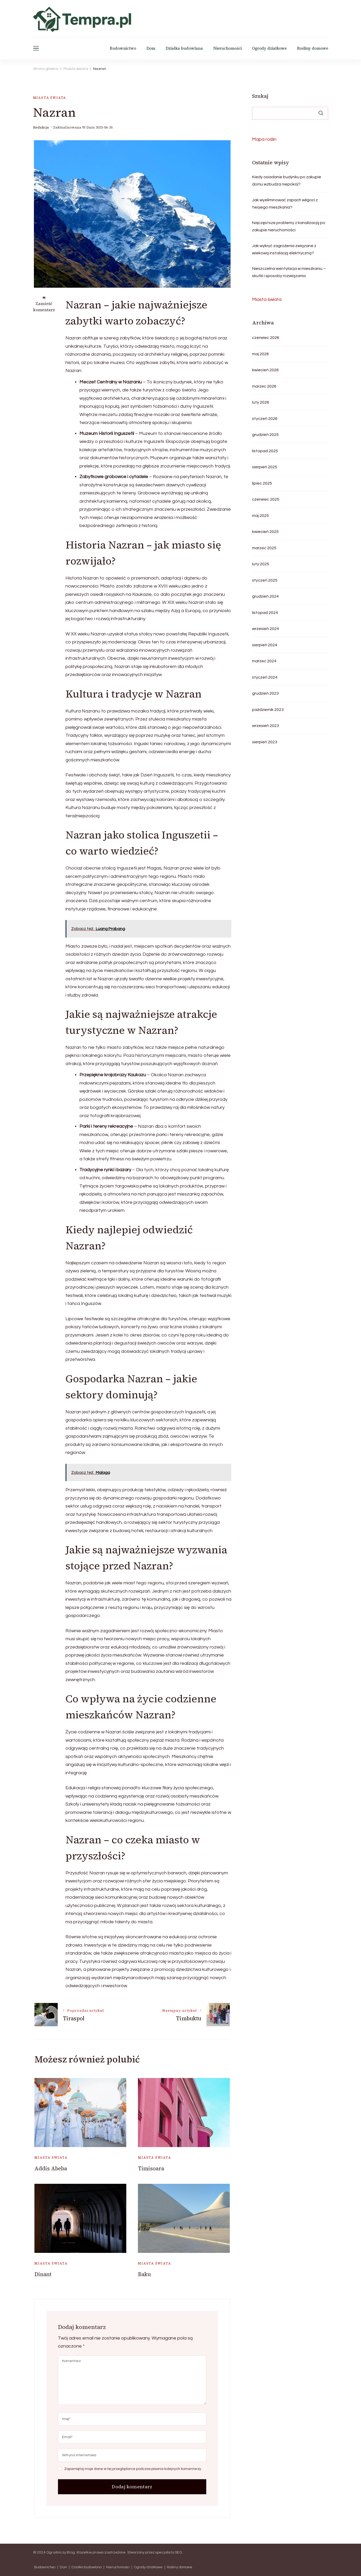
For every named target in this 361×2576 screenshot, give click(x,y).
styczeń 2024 (264, 677)
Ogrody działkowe (269, 48)
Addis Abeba (50, 2168)
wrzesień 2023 (265, 726)
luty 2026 (260, 402)
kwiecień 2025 (265, 532)
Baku (144, 2274)
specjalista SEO (168, 2552)
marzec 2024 (264, 661)
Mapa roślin (264, 139)
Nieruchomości (227, 48)
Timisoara (151, 2168)
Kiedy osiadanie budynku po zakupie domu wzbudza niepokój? (286, 180)
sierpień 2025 (264, 467)
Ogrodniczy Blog (60, 2552)
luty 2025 (260, 564)
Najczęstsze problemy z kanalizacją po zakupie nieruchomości (288, 226)
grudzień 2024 (265, 596)
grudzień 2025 (265, 435)
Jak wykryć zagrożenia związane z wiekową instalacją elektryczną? (284, 249)
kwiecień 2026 (265, 370)
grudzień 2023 (265, 693)
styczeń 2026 (264, 419)
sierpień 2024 (264, 645)
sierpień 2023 (264, 742)
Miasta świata (49, 97)
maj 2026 (260, 354)
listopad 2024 (265, 613)
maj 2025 (260, 516)
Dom (150, 48)
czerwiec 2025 (265, 499)
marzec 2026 (264, 386)
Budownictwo (123, 48)
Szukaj (260, 96)
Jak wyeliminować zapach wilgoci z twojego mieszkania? (285, 203)
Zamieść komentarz (44, 306)
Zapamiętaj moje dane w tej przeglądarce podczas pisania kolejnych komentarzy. (133, 2469)
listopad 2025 (265, 451)
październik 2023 (268, 710)
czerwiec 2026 (265, 338)
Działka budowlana (184, 48)
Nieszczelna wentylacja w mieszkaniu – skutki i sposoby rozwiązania (289, 272)
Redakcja (41, 127)
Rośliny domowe (312, 48)
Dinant (42, 2274)
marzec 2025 (264, 548)
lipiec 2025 (262, 483)
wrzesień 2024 (265, 629)
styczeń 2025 (264, 580)
